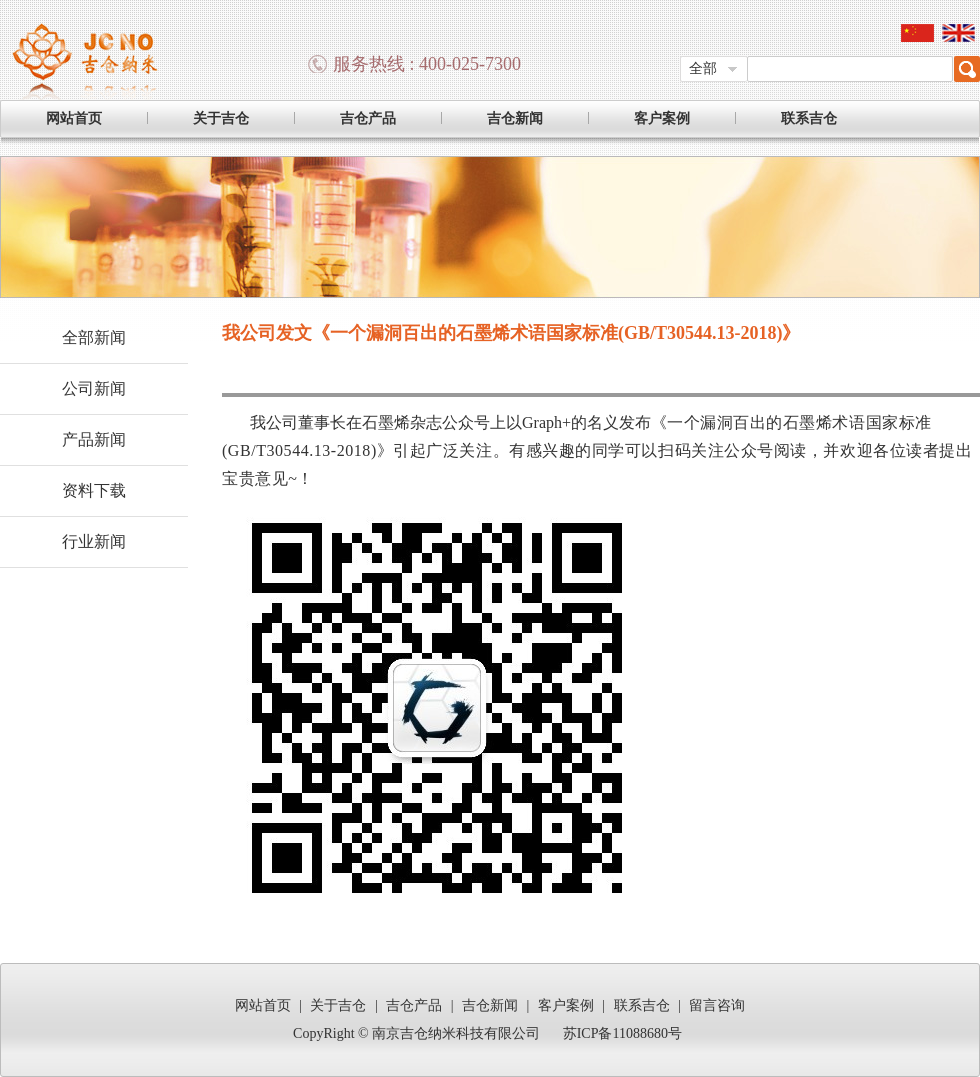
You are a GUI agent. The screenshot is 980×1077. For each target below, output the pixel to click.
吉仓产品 (368, 118)
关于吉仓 (221, 118)
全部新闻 (94, 337)
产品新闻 (94, 439)
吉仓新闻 (515, 118)
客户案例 (662, 118)
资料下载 (94, 490)
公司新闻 (94, 388)
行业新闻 (94, 541)
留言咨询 (717, 1005)
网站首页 (74, 118)
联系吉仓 (809, 118)
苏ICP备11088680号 (622, 1033)
